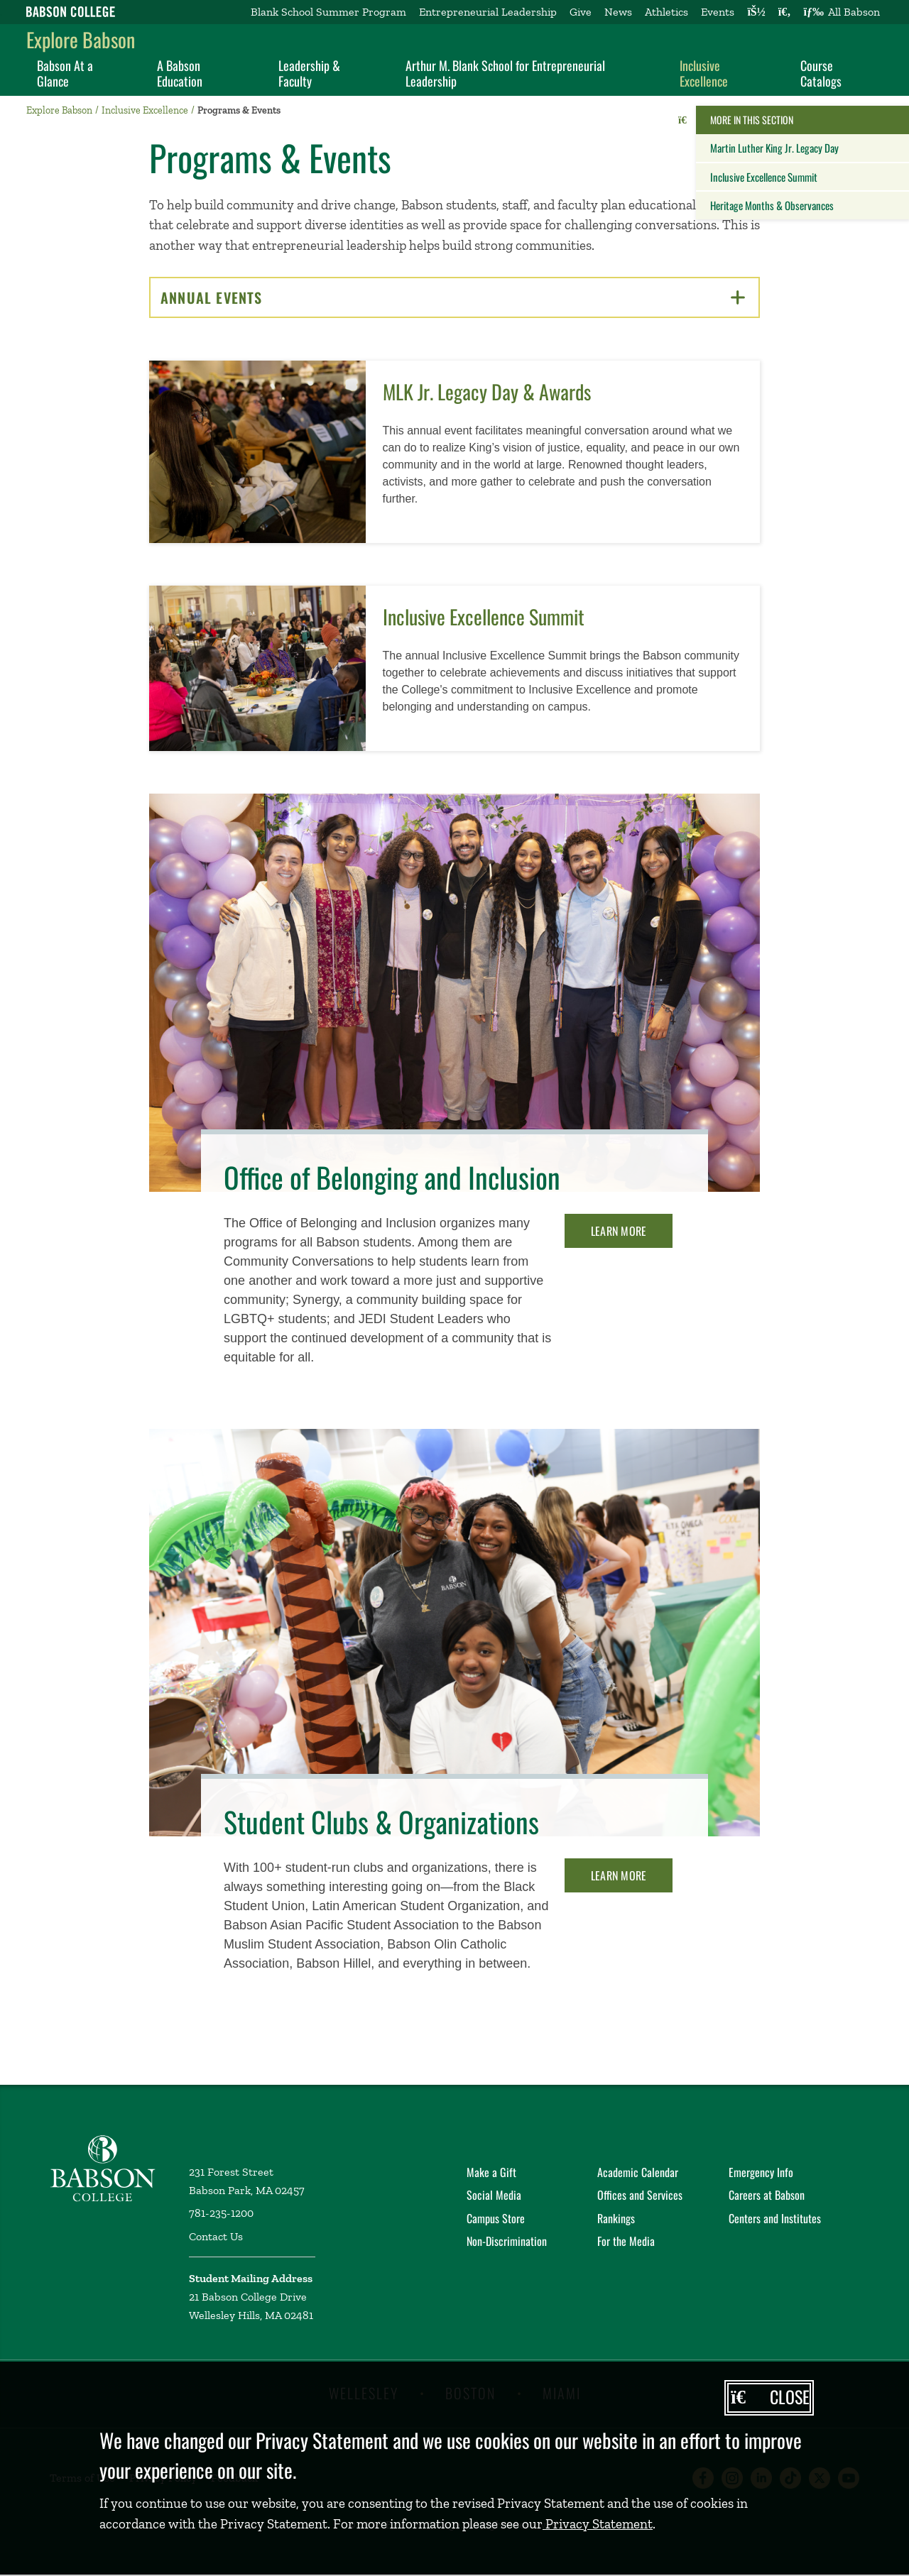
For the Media (626, 2240)
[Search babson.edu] (784, 12)
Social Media (494, 2194)
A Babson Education (179, 73)
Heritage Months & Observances (772, 205)
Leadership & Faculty (309, 73)
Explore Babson (80, 39)
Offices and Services (639, 2194)
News (618, 11)
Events (717, 11)
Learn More (619, 1230)
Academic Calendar (637, 2172)
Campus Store (496, 2218)
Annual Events (452, 297)
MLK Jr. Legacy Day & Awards (487, 391)
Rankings (616, 2218)
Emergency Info (761, 2172)
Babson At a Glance (65, 73)
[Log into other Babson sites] (756, 12)
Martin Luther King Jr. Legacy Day (774, 147)
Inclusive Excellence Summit (763, 177)
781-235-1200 (221, 2213)
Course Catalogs (821, 73)
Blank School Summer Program (328, 11)
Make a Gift (491, 2172)
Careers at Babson (767, 2194)
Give (581, 11)
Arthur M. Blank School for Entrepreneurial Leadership (505, 73)
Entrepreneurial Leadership (488, 11)
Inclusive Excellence (704, 73)
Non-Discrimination (507, 2240)
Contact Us (216, 2236)
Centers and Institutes (775, 2218)
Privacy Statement (598, 2524)
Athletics (666, 11)
